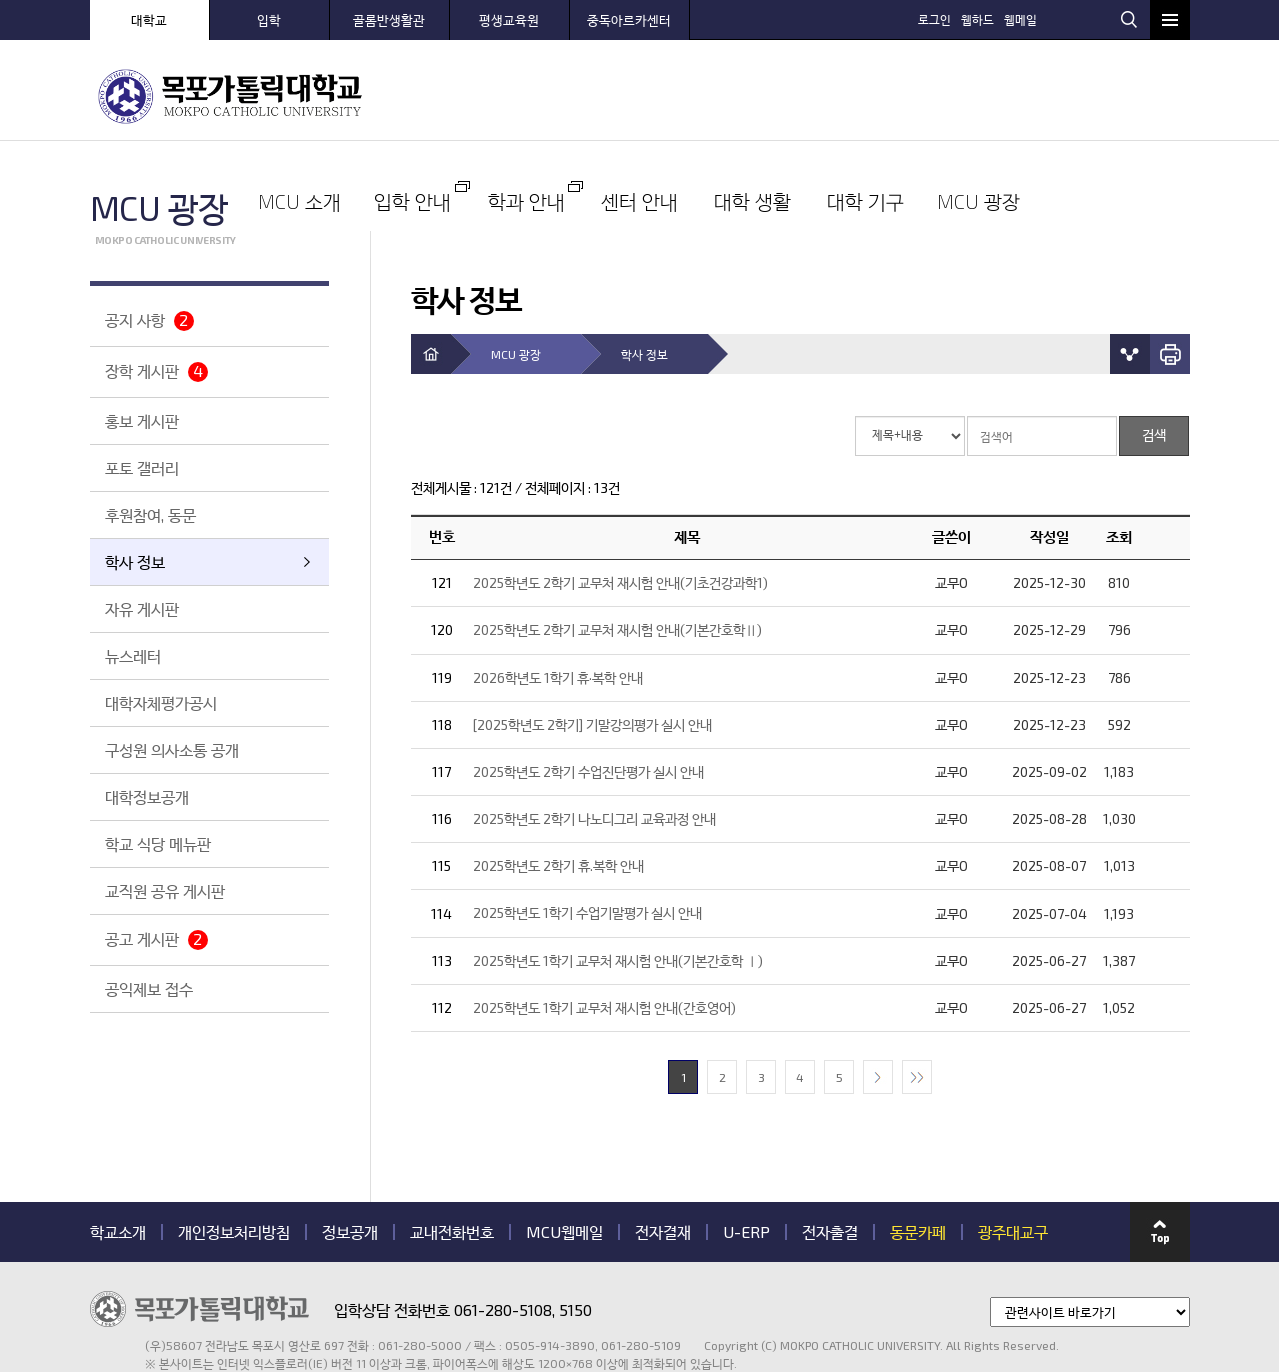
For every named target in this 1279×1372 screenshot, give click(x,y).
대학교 (149, 20)
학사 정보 (135, 561)
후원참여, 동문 (150, 514)
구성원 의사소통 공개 (172, 749)
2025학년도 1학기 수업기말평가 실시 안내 (587, 823)
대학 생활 (914, 95)
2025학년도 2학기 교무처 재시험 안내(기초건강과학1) (620, 492)
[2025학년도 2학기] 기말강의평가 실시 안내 (592, 634)
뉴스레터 (133, 655)
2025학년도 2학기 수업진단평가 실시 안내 (588, 681)
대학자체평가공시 (161, 702)
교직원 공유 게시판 (165, 890)
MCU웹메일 (564, 1142)
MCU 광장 (1134, 95)
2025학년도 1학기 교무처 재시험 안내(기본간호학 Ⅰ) (618, 870)
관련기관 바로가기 (90, 1281)
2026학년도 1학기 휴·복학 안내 (558, 587)
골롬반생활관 (389, 20)
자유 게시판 (142, 608)
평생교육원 (509, 20)
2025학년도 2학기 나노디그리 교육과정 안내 (594, 728)
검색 (1129, 19)
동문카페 (918, 1142)
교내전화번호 (452, 1142)
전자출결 (830, 1142)
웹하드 (1050, 18)
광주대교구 (1013, 1142)
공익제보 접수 (149, 988)
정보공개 (350, 1142)
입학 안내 (584, 95)
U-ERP (746, 1142)
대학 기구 (1024, 95)
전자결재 (663, 1142)
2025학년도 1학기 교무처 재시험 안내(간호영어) (604, 917)
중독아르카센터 (629, 20)
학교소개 (118, 1142)
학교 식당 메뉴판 (158, 843)
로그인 (1007, 18)
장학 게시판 (156, 371)
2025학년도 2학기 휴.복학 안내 (558, 776)
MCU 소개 (474, 95)
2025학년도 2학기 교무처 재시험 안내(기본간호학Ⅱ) (617, 540)
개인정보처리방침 (234, 1142)
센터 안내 (804, 95)
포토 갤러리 (142, 467)
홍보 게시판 (142, 420)
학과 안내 (694, 95)
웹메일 (1093, 18)
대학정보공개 (147, 796)
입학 (269, 20)
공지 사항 (149, 320)
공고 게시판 (156, 939)
